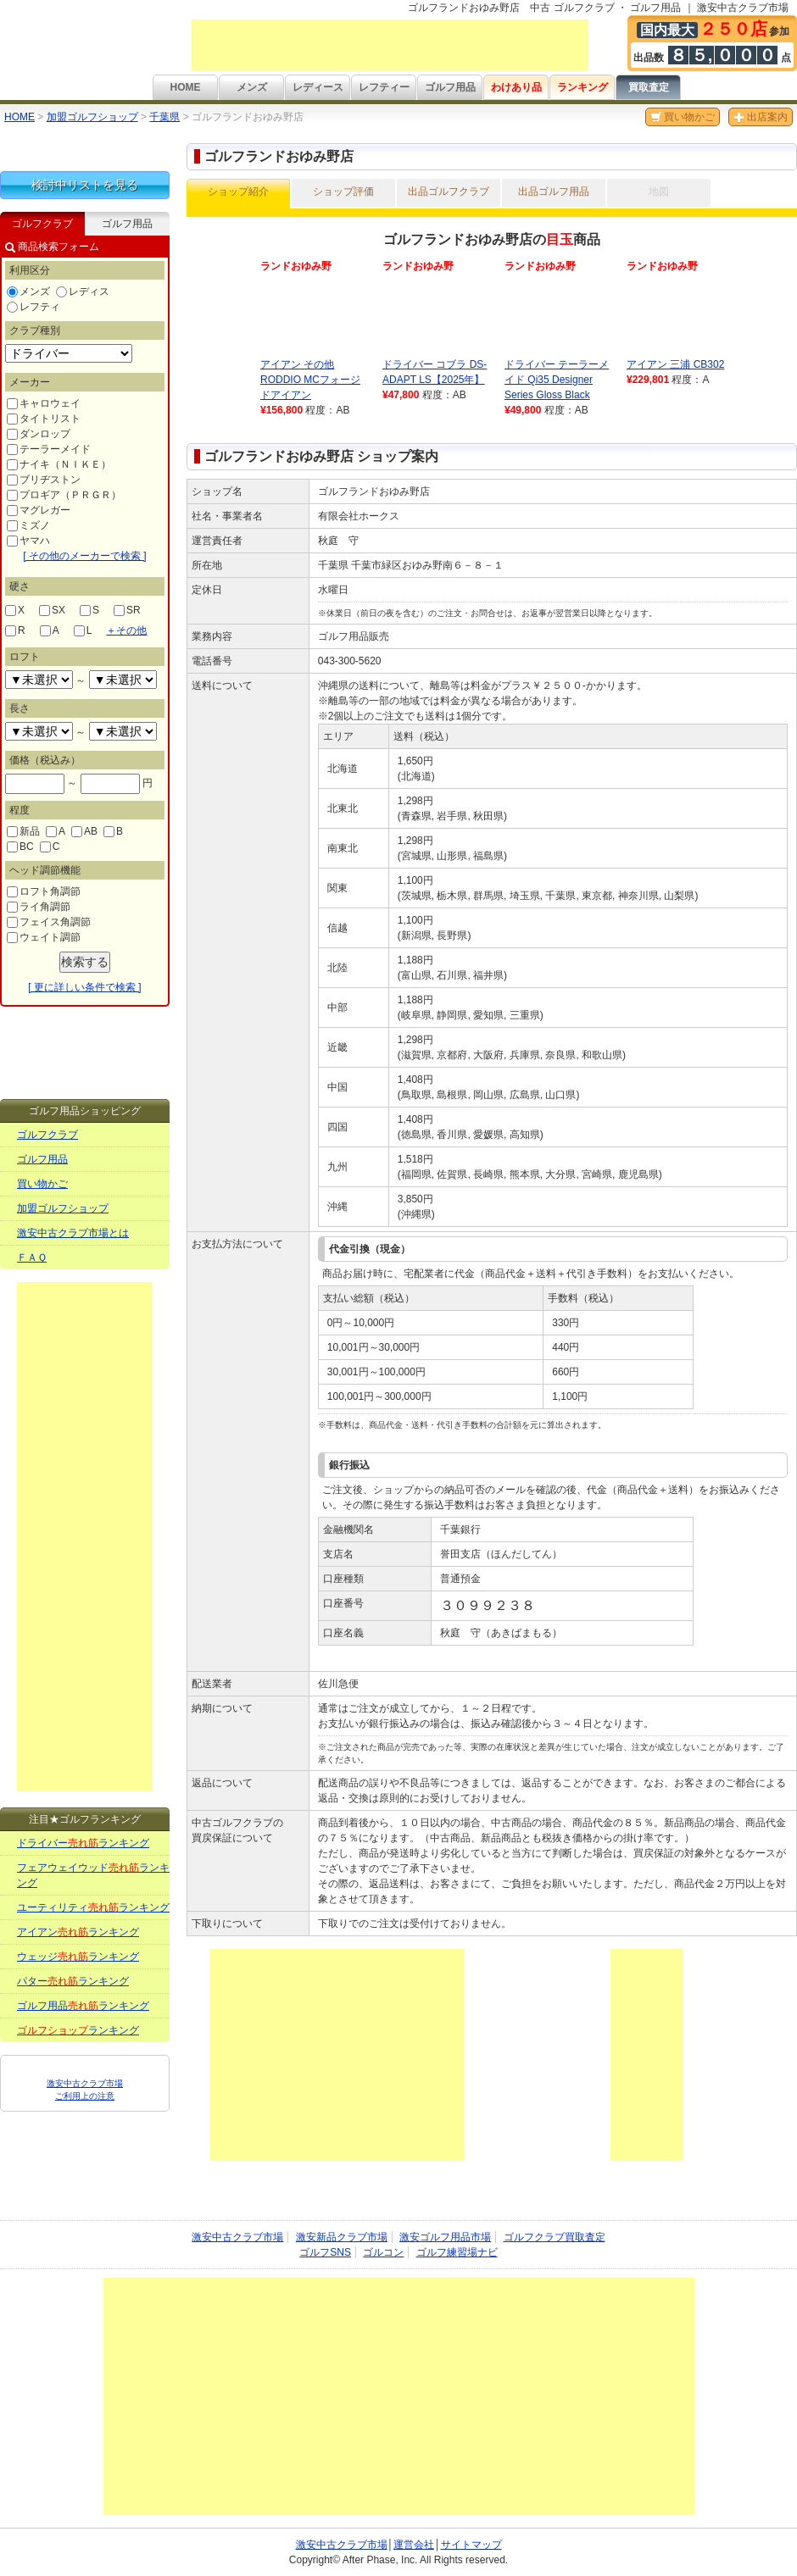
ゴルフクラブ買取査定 (554, 2237)
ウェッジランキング (78, 1957)
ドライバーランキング (83, 1843)
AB (84, 831)
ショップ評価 (343, 191)
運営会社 (413, 2545)
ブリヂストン (44, 480)
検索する (85, 962)
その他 (126, 630)
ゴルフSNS (325, 2252)
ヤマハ (28, 541)
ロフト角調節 (44, 891)
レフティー (384, 87)
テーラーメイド (49, 449)
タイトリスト (44, 419)
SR (127, 610)
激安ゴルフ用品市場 (445, 2237)
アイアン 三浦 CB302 (675, 364)
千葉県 (164, 117)
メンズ (252, 87)
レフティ (33, 307)
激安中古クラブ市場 (237, 2237)
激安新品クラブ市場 (341, 2237)
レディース (318, 87)
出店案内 (760, 117)
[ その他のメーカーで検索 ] (84, 556)
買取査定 (648, 87)
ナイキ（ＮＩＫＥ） (59, 464)
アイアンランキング (78, 1932)
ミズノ (28, 525)
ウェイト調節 (44, 937)
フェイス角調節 (49, 922)
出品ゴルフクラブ (448, 191)
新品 (23, 831)
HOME (185, 87)
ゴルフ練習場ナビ (457, 2252)
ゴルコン (383, 2252)
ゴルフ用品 (450, 87)
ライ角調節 (38, 907)
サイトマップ (471, 2545)
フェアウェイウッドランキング (93, 1875)
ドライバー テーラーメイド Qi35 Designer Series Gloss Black (556, 379)
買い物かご (682, 117)
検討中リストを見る (84, 185)
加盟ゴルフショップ (92, 117)
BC (20, 846)
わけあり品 (516, 87)
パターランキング (73, 1981)
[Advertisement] (390, 44)
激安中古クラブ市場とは (73, 1233)
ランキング (582, 87)
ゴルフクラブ (47, 1135)
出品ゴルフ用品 (553, 191)
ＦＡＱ (32, 1257)
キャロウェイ (44, 403)
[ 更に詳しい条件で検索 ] (84, 987)
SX (52, 610)
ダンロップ (38, 434)
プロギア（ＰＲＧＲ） (64, 495)
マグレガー (38, 510)
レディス (82, 291)
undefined (39, 679)
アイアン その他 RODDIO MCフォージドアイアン (310, 379)
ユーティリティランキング (93, 1907)
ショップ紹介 (238, 191)
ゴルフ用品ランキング (83, 2006)
